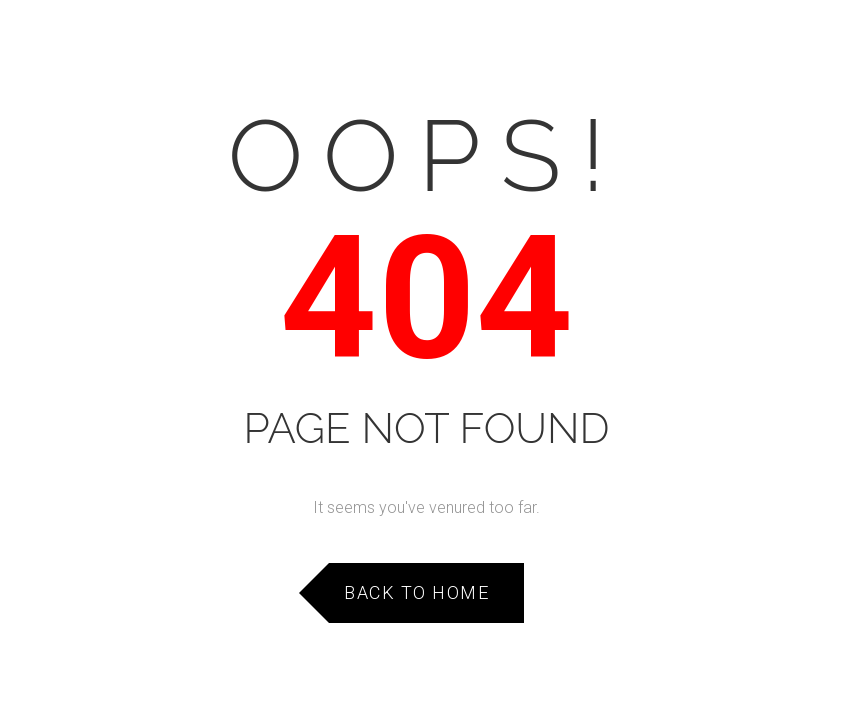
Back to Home (416, 592)
